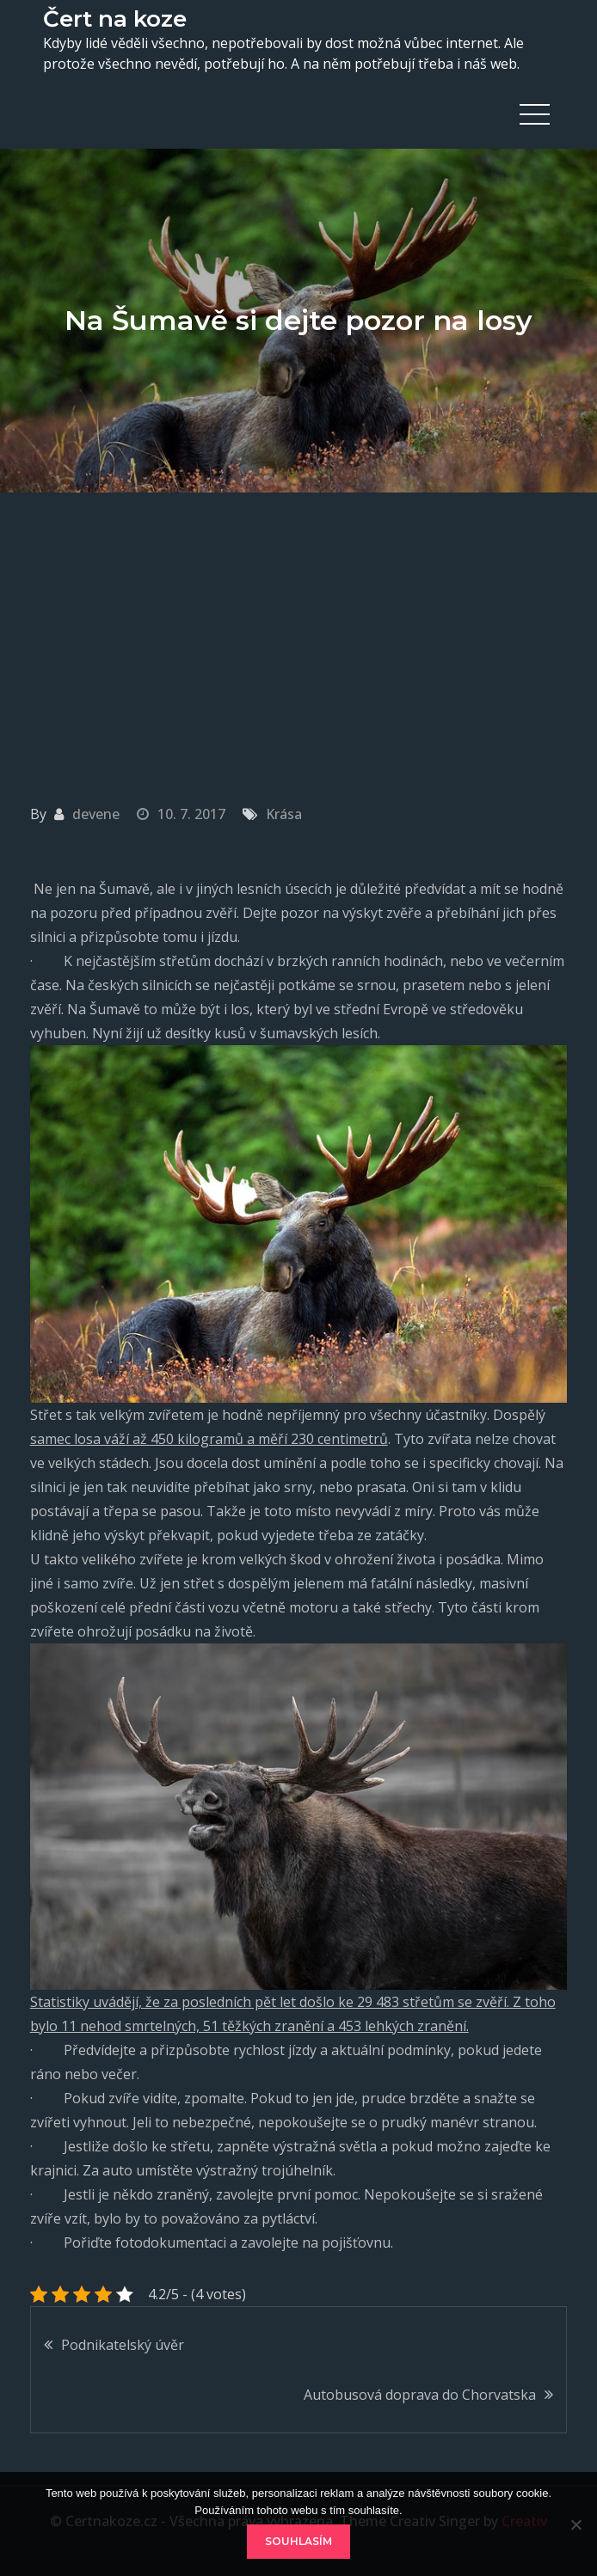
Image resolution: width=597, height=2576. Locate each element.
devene (96, 814)
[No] (575, 2524)
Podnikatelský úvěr (122, 2344)
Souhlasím (298, 2541)
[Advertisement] (298, 621)
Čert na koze (115, 19)
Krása (284, 814)
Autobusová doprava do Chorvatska (420, 2394)
